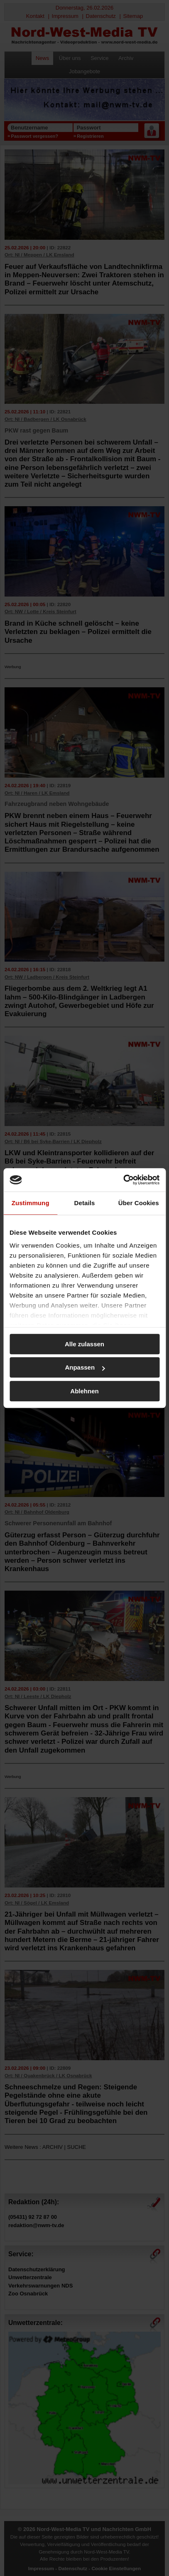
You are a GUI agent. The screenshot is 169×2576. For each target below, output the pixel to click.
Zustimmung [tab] (30, 1202)
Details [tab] (84, 1202)
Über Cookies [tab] (138, 1202)
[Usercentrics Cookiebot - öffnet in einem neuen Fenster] (123, 1179)
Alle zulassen (84, 1344)
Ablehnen (84, 1391)
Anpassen (85, 1367)
